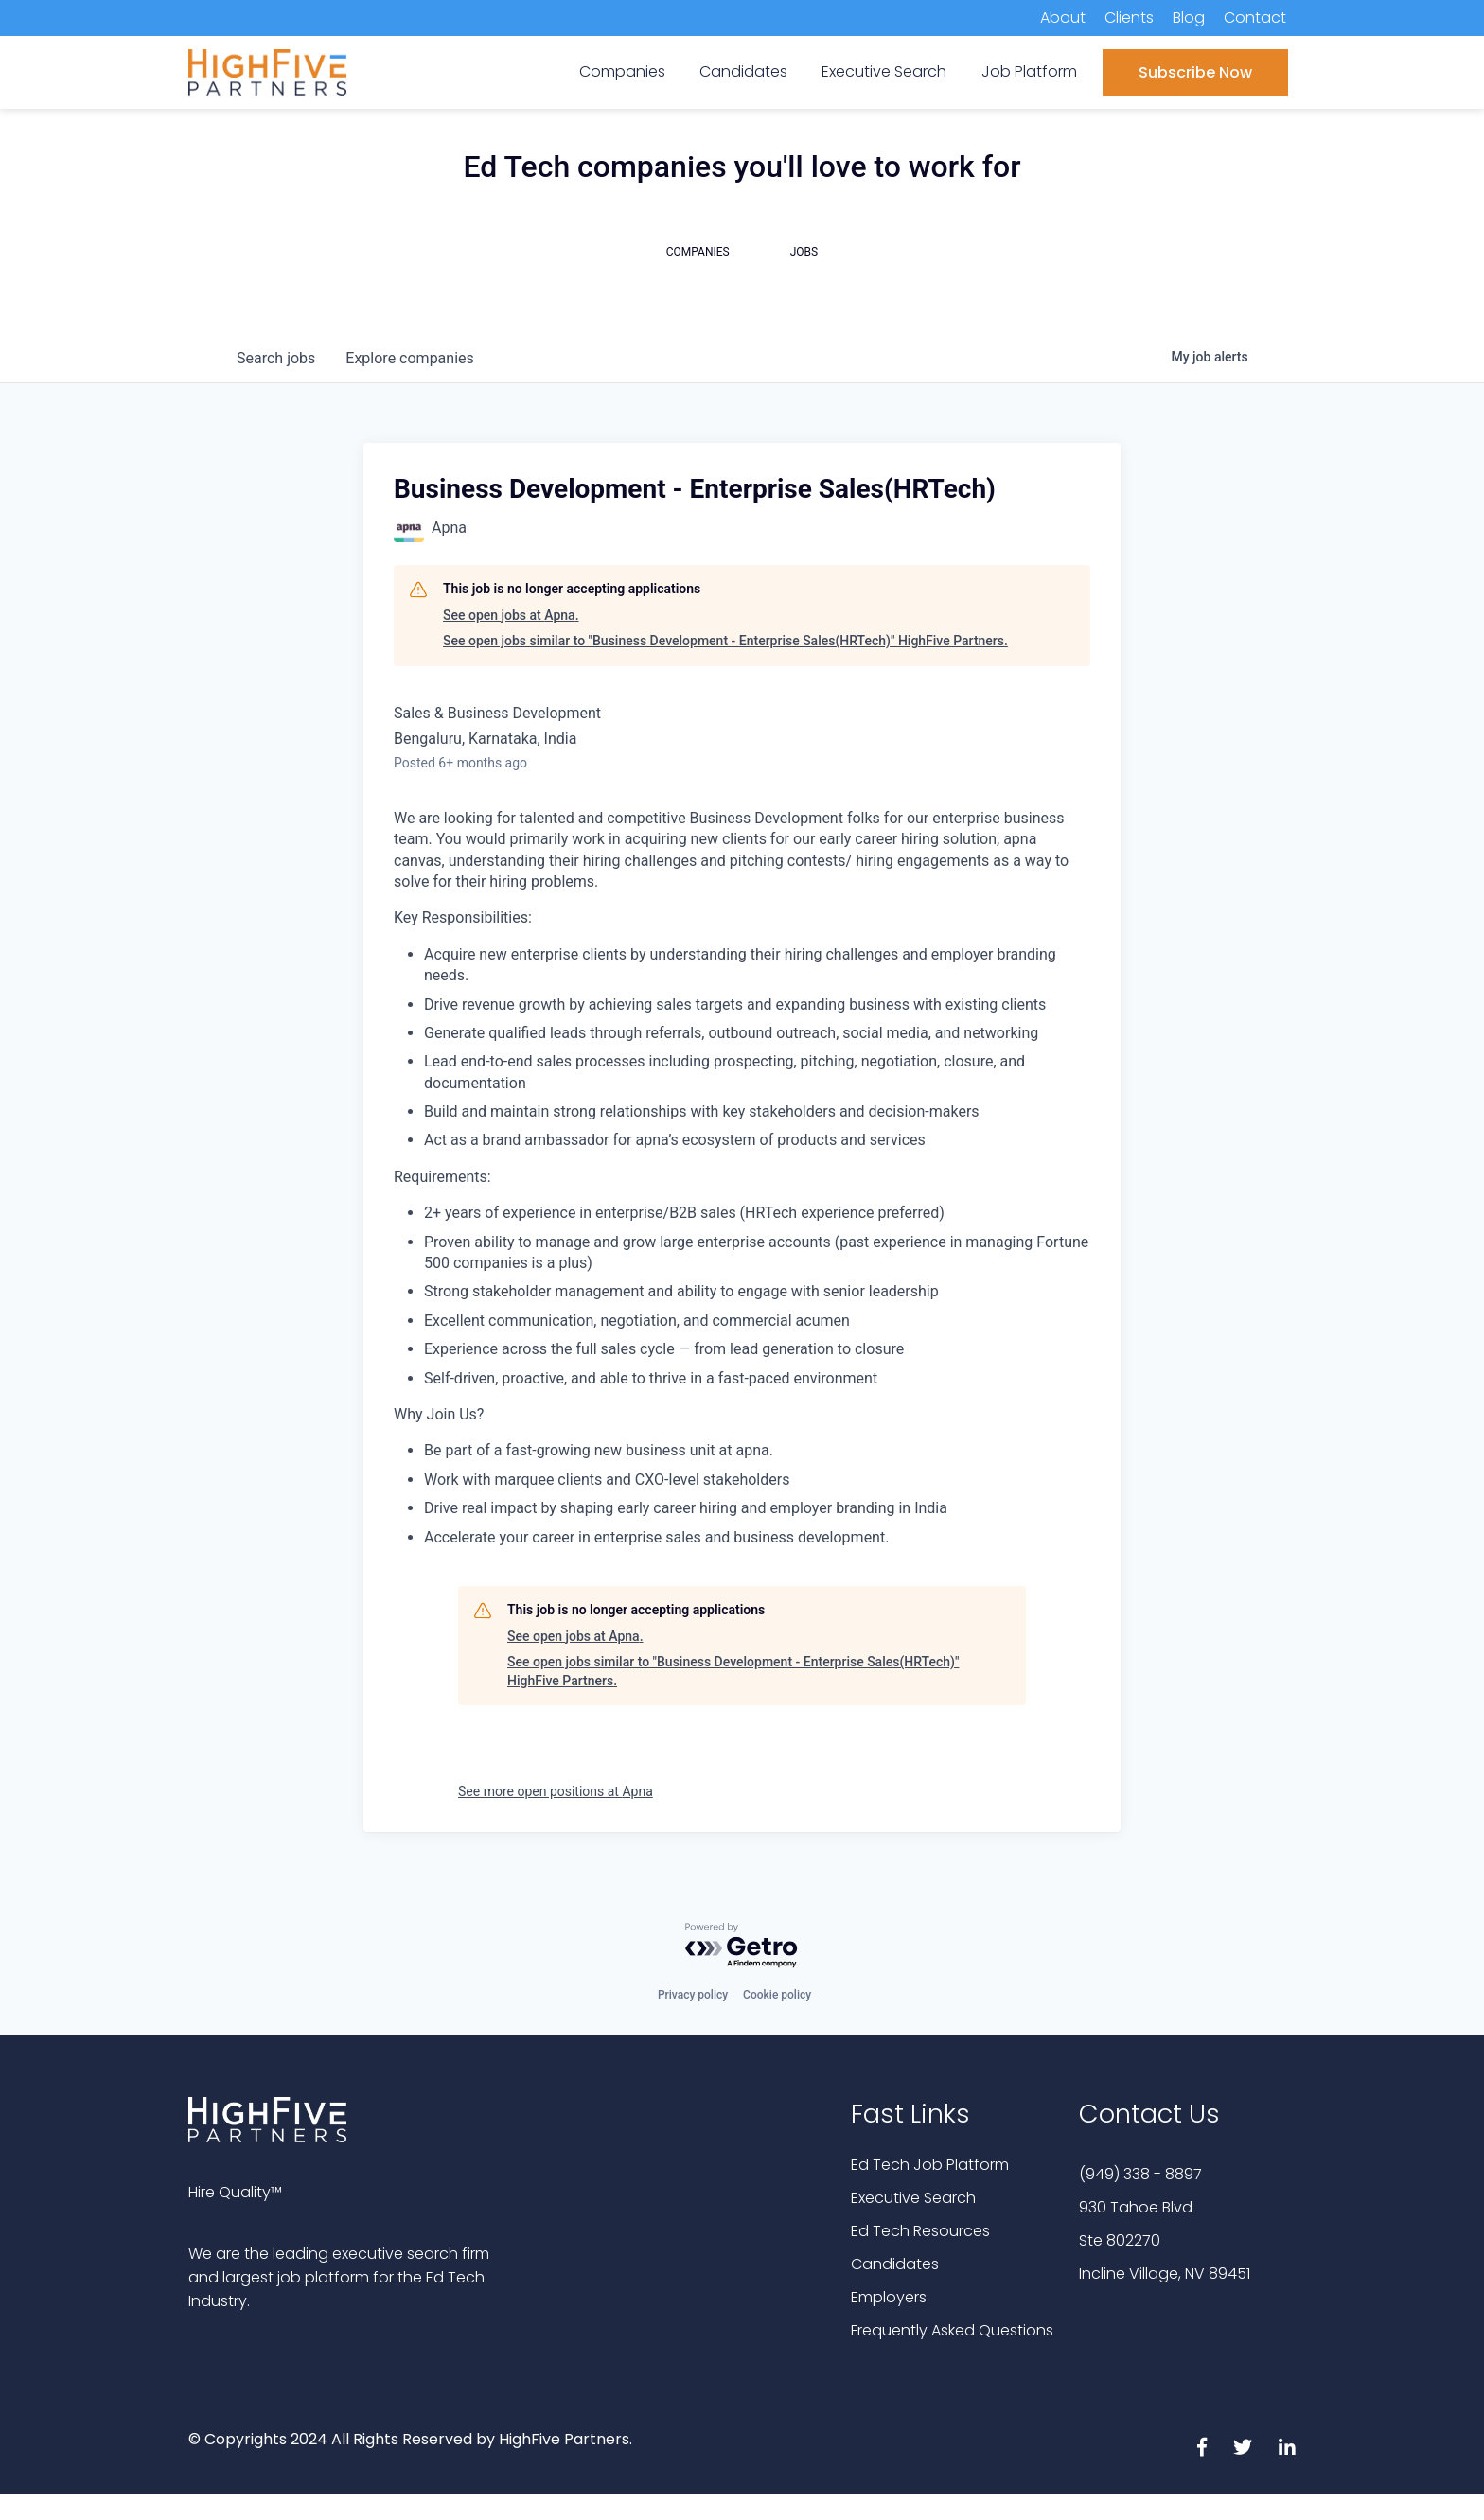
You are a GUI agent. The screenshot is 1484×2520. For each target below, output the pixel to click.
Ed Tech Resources (920, 2231)
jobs (276, 358)
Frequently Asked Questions (952, 2330)
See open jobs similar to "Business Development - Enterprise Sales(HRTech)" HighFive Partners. (725, 640)
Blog (1189, 17)
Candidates (895, 2264)
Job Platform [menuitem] (1029, 71)
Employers (889, 2297)
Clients (1129, 17)
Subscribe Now (1195, 72)
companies (409, 358)
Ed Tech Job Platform (930, 2165)
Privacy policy (693, 1994)
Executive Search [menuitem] (884, 71)
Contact (1255, 17)
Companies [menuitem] (622, 71)
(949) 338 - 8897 (1140, 2174)
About (1063, 17)
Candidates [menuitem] (743, 71)
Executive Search (913, 2198)
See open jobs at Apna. (511, 615)
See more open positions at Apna (555, 1791)
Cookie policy (777, 1994)
